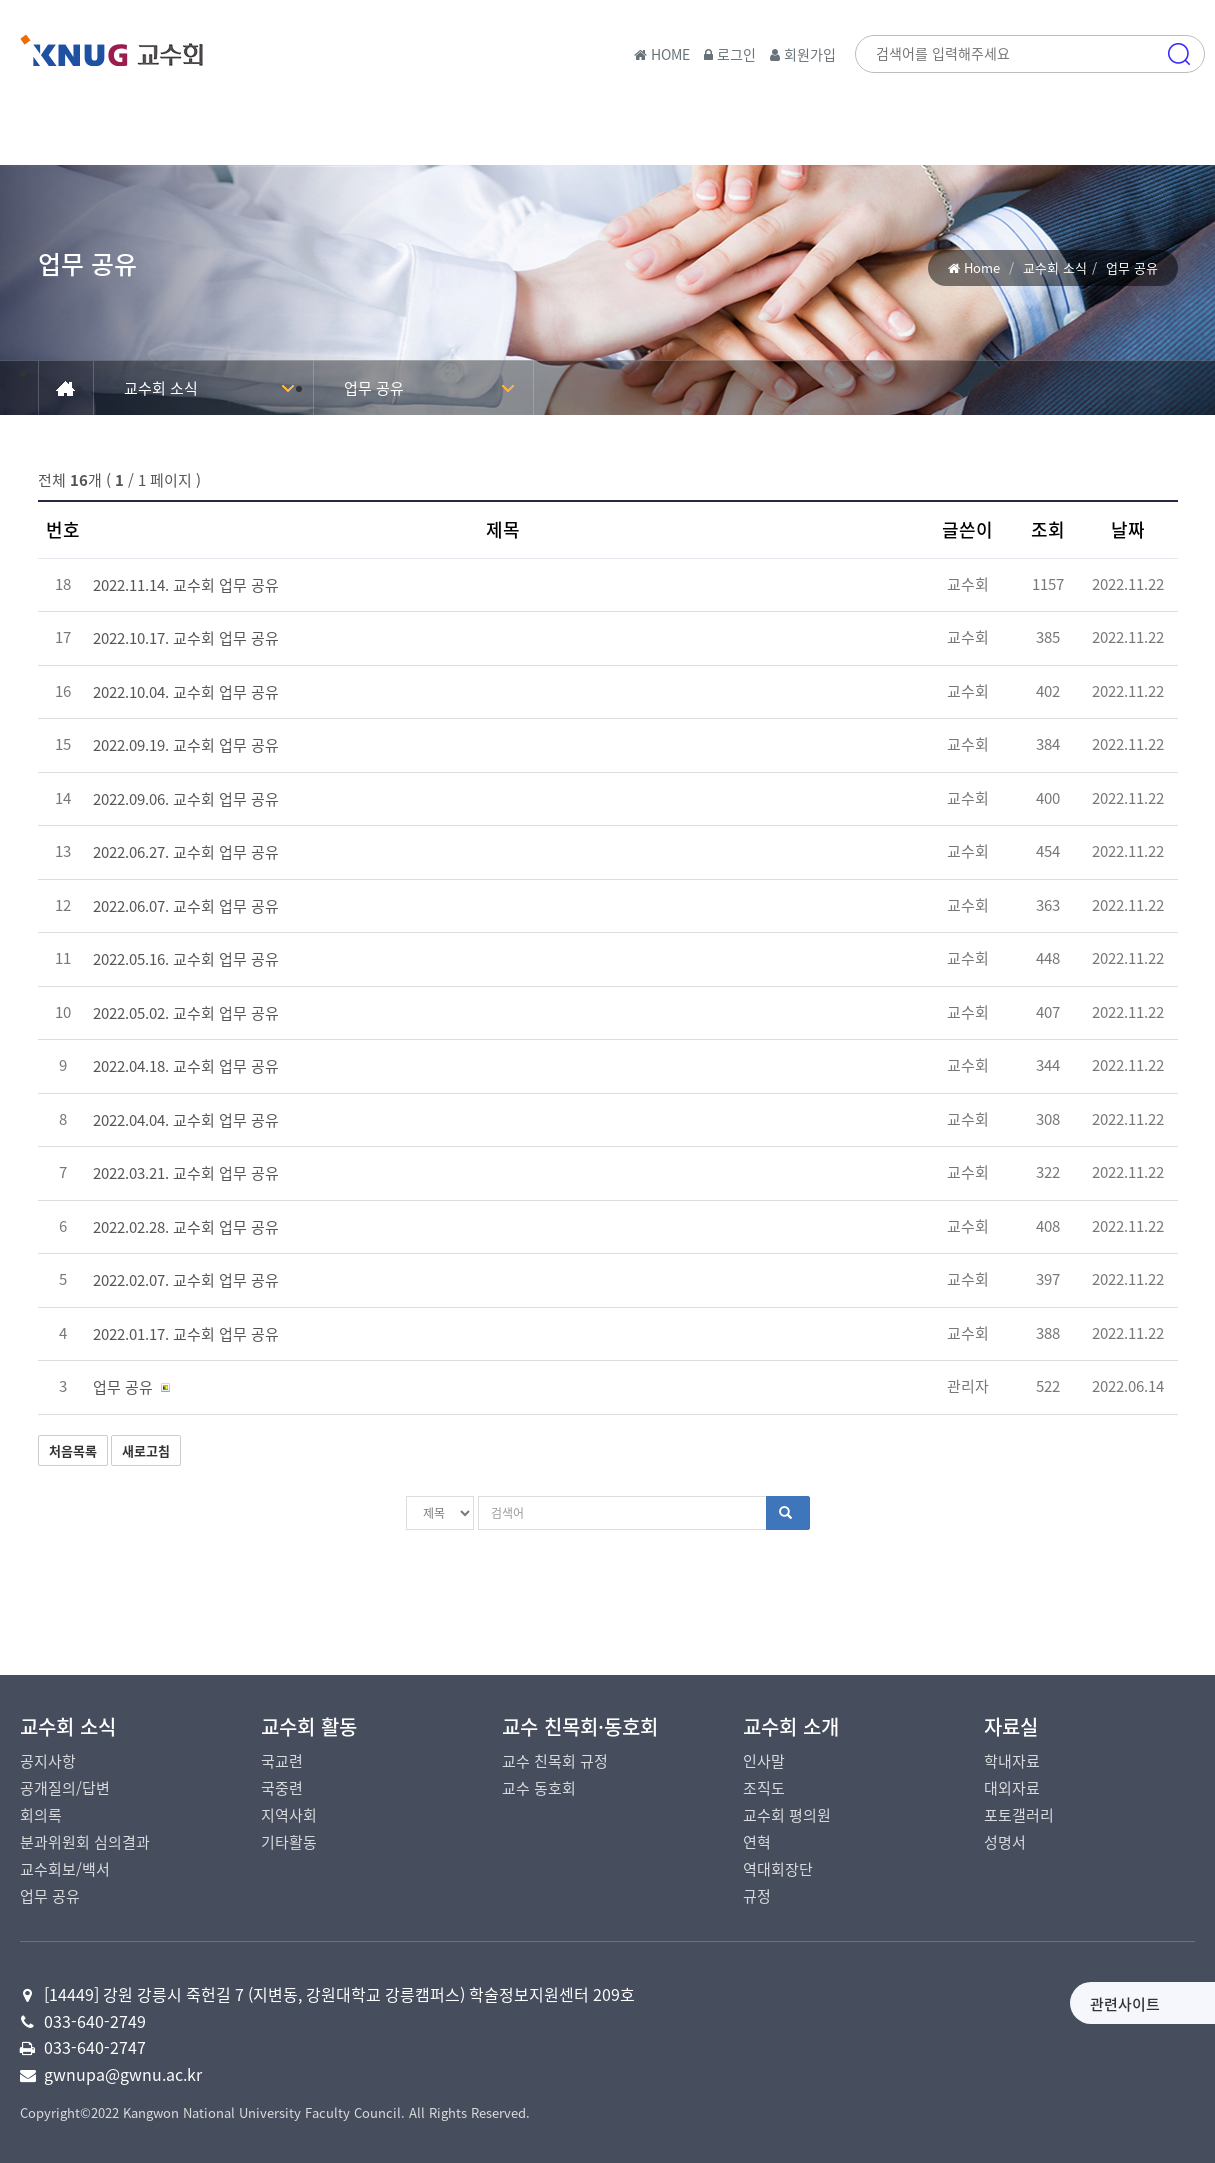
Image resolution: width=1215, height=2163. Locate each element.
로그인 (730, 54)
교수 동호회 (539, 1788)
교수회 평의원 (787, 1815)
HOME (662, 54)
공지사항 (48, 1761)
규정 (757, 1896)
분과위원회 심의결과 (85, 1842)
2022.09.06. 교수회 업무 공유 (186, 799)
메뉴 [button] (1179, 145)
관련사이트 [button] (969, 2004)
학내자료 (1012, 1761)
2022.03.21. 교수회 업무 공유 (186, 1173)
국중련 (282, 1788)
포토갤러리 (1019, 1815)
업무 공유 (374, 388)
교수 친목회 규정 (555, 1761)
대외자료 (1012, 1788)
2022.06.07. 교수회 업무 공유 (186, 906)
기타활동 (289, 1842)
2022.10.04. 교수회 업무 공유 (186, 692)
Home (982, 267)
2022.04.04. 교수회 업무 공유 (186, 1120)
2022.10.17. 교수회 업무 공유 (186, 638)
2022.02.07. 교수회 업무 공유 (186, 1280)
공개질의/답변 (65, 1788)
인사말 (764, 1761)
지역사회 (289, 1815)
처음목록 (73, 1450)
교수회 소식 (1055, 267)
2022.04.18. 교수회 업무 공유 (186, 1066)
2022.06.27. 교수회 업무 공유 (186, 852)
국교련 (282, 1761)
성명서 (1005, 1842)
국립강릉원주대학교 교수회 (160, 59)
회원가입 (803, 54)
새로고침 (146, 1450)
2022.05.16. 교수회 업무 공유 (186, 959)
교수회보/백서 (65, 1869)
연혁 (757, 1842)
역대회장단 (778, 1869)
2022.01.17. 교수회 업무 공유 (186, 1334)
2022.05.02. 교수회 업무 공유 (186, 1013)
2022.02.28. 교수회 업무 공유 (186, 1227)
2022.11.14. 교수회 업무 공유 (186, 585)
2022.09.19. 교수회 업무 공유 (186, 745)
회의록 (41, 1815)
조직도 (764, 1788)
